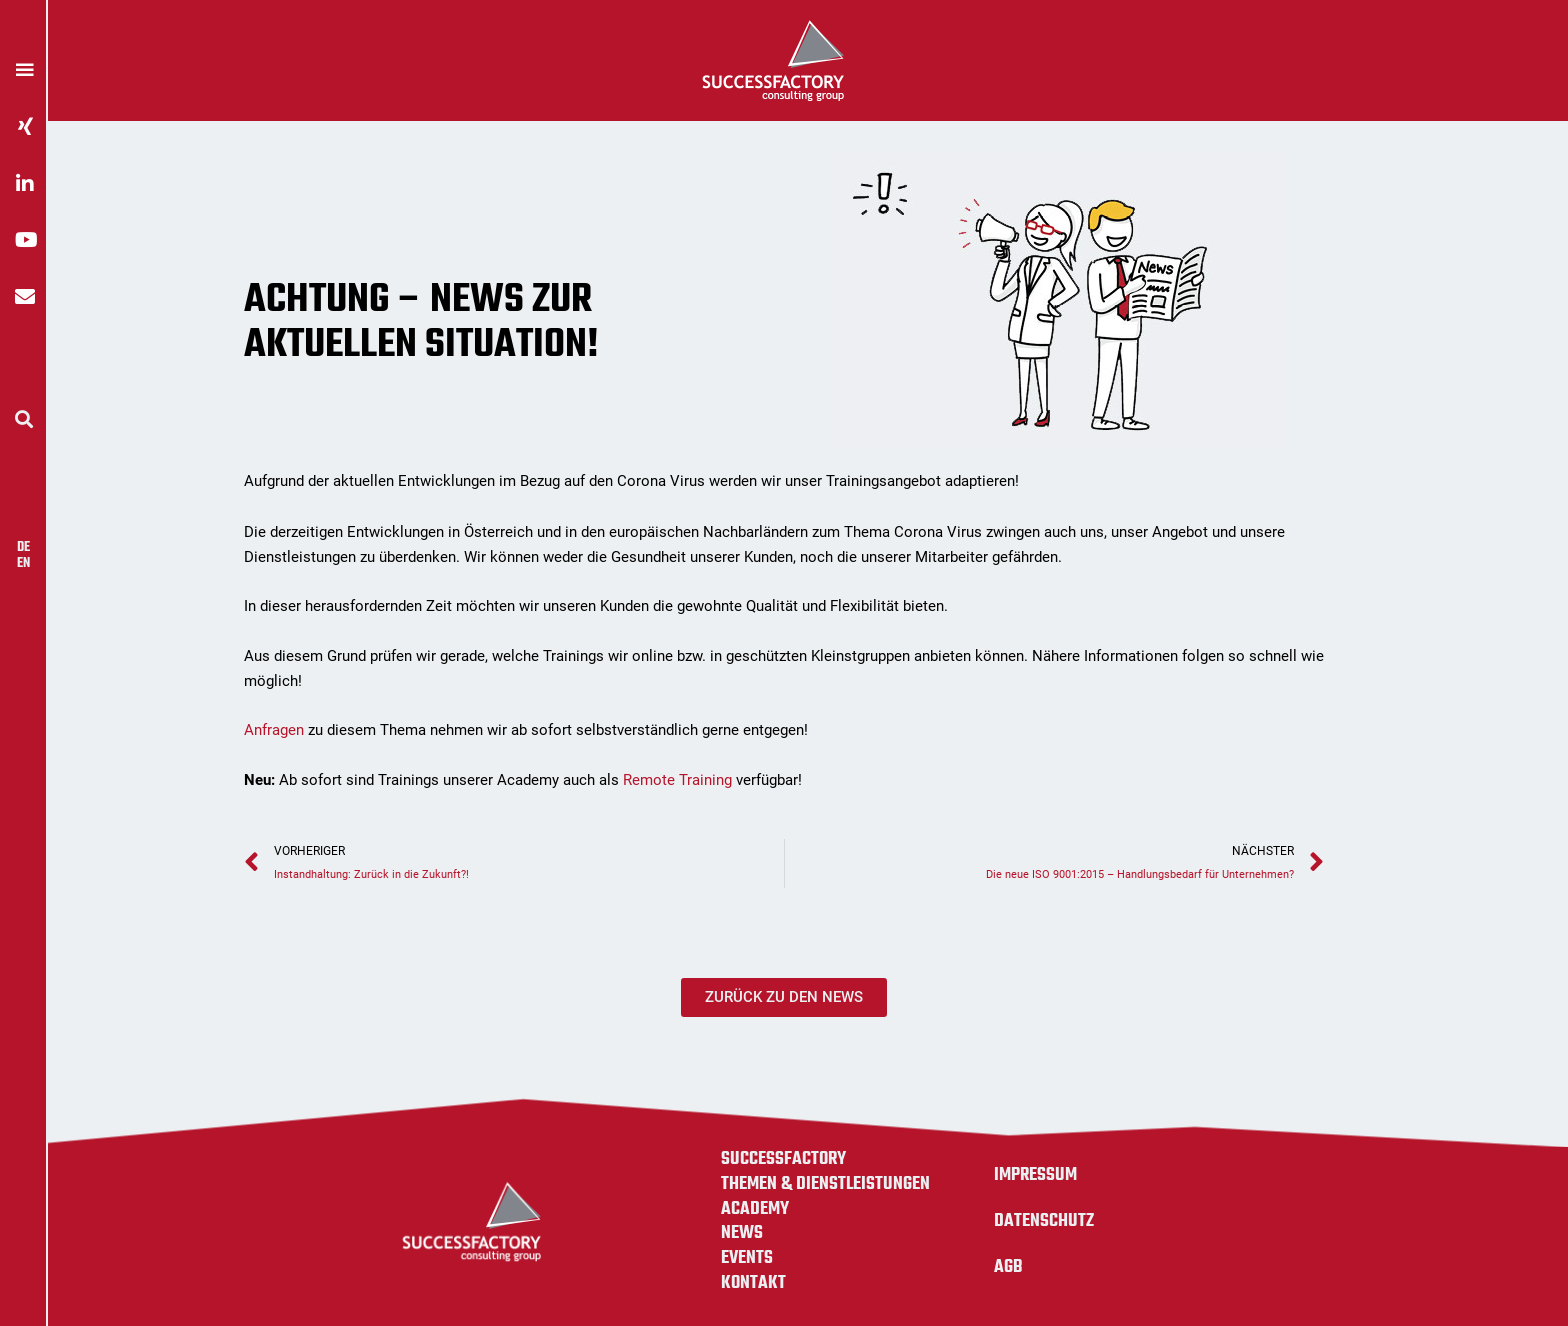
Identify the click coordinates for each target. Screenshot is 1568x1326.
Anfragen (274, 730)
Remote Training (677, 780)
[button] (23, 418)
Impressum (1035, 1175)
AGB (1008, 1267)
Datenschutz (1044, 1221)
